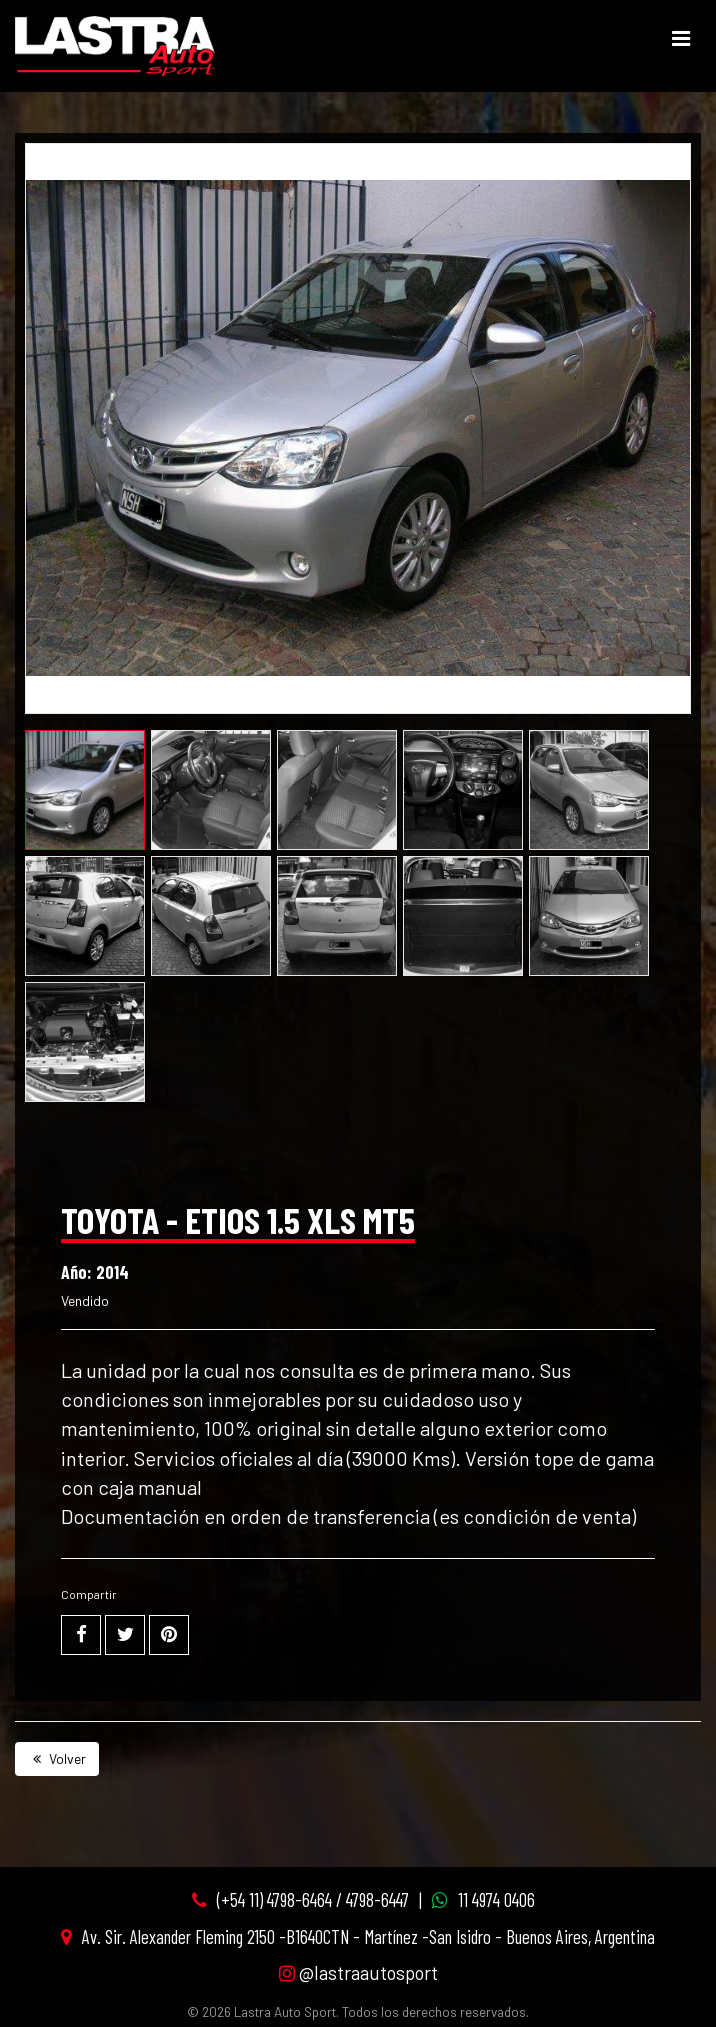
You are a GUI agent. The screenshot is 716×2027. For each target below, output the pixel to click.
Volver (57, 1758)
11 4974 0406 (496, 1899)
